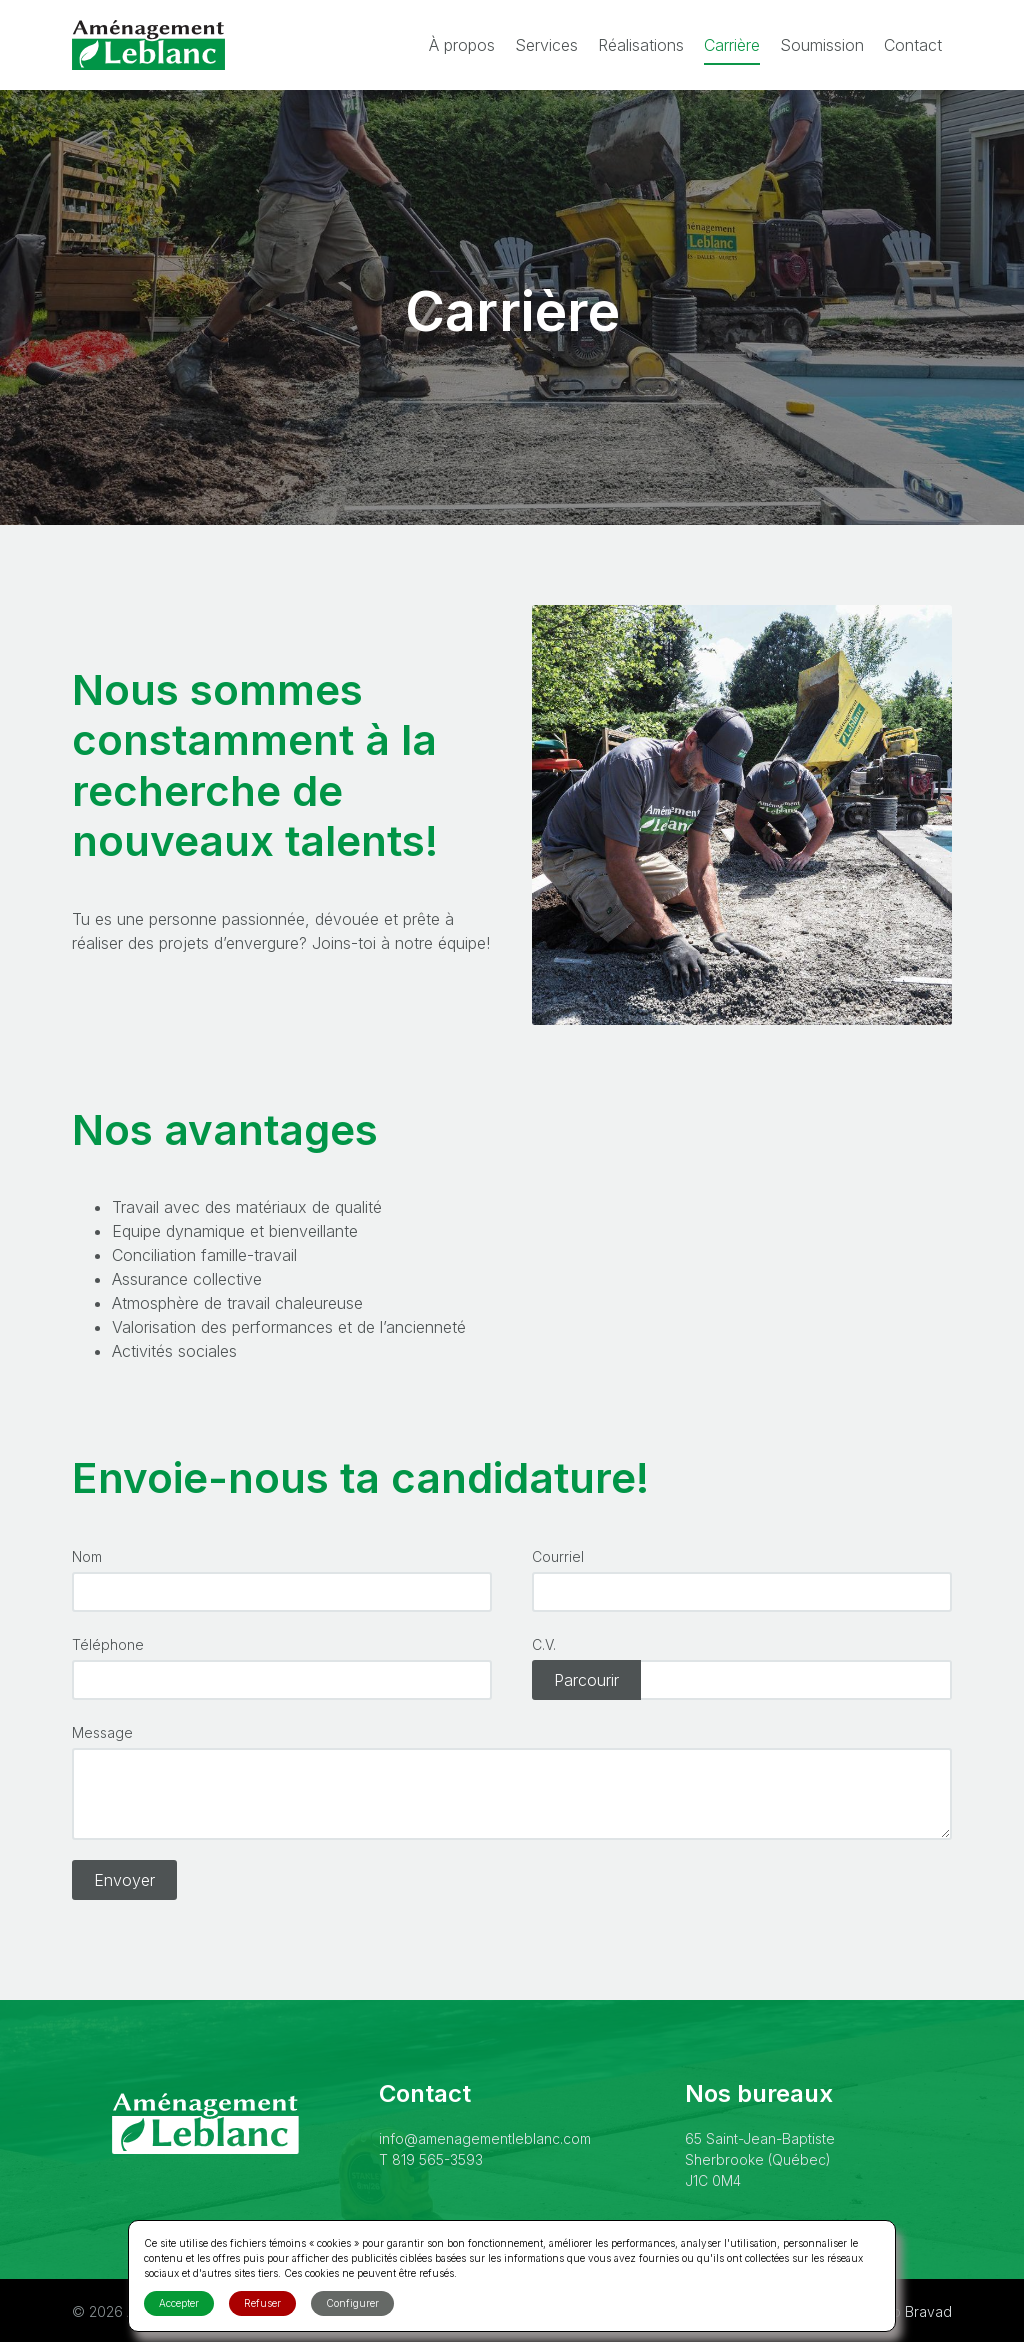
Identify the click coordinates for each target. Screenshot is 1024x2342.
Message (102, 1732)
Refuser (262, 2303)
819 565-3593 (437, 2159)
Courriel (558, 1556)
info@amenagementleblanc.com (485, 2138)
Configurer (352, 2303)
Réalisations (641, 45)
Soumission (822, 45)
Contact (913, 45)
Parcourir (586, 1680)
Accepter (179, 2303)
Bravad (928, 2311)
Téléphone (108, 1644)
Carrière (732, 45)
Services (546, 45)
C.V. (544, 1644)
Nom (87, 1556)
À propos (462, 45)
